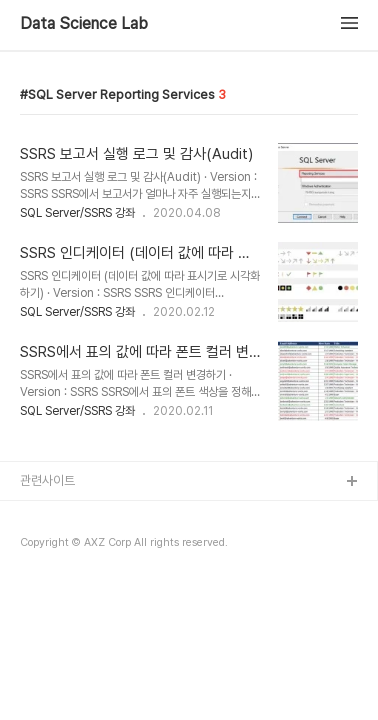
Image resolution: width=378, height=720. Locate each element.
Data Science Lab (84, 24)
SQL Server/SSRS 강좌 (77, 213)
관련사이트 (47, 480)
